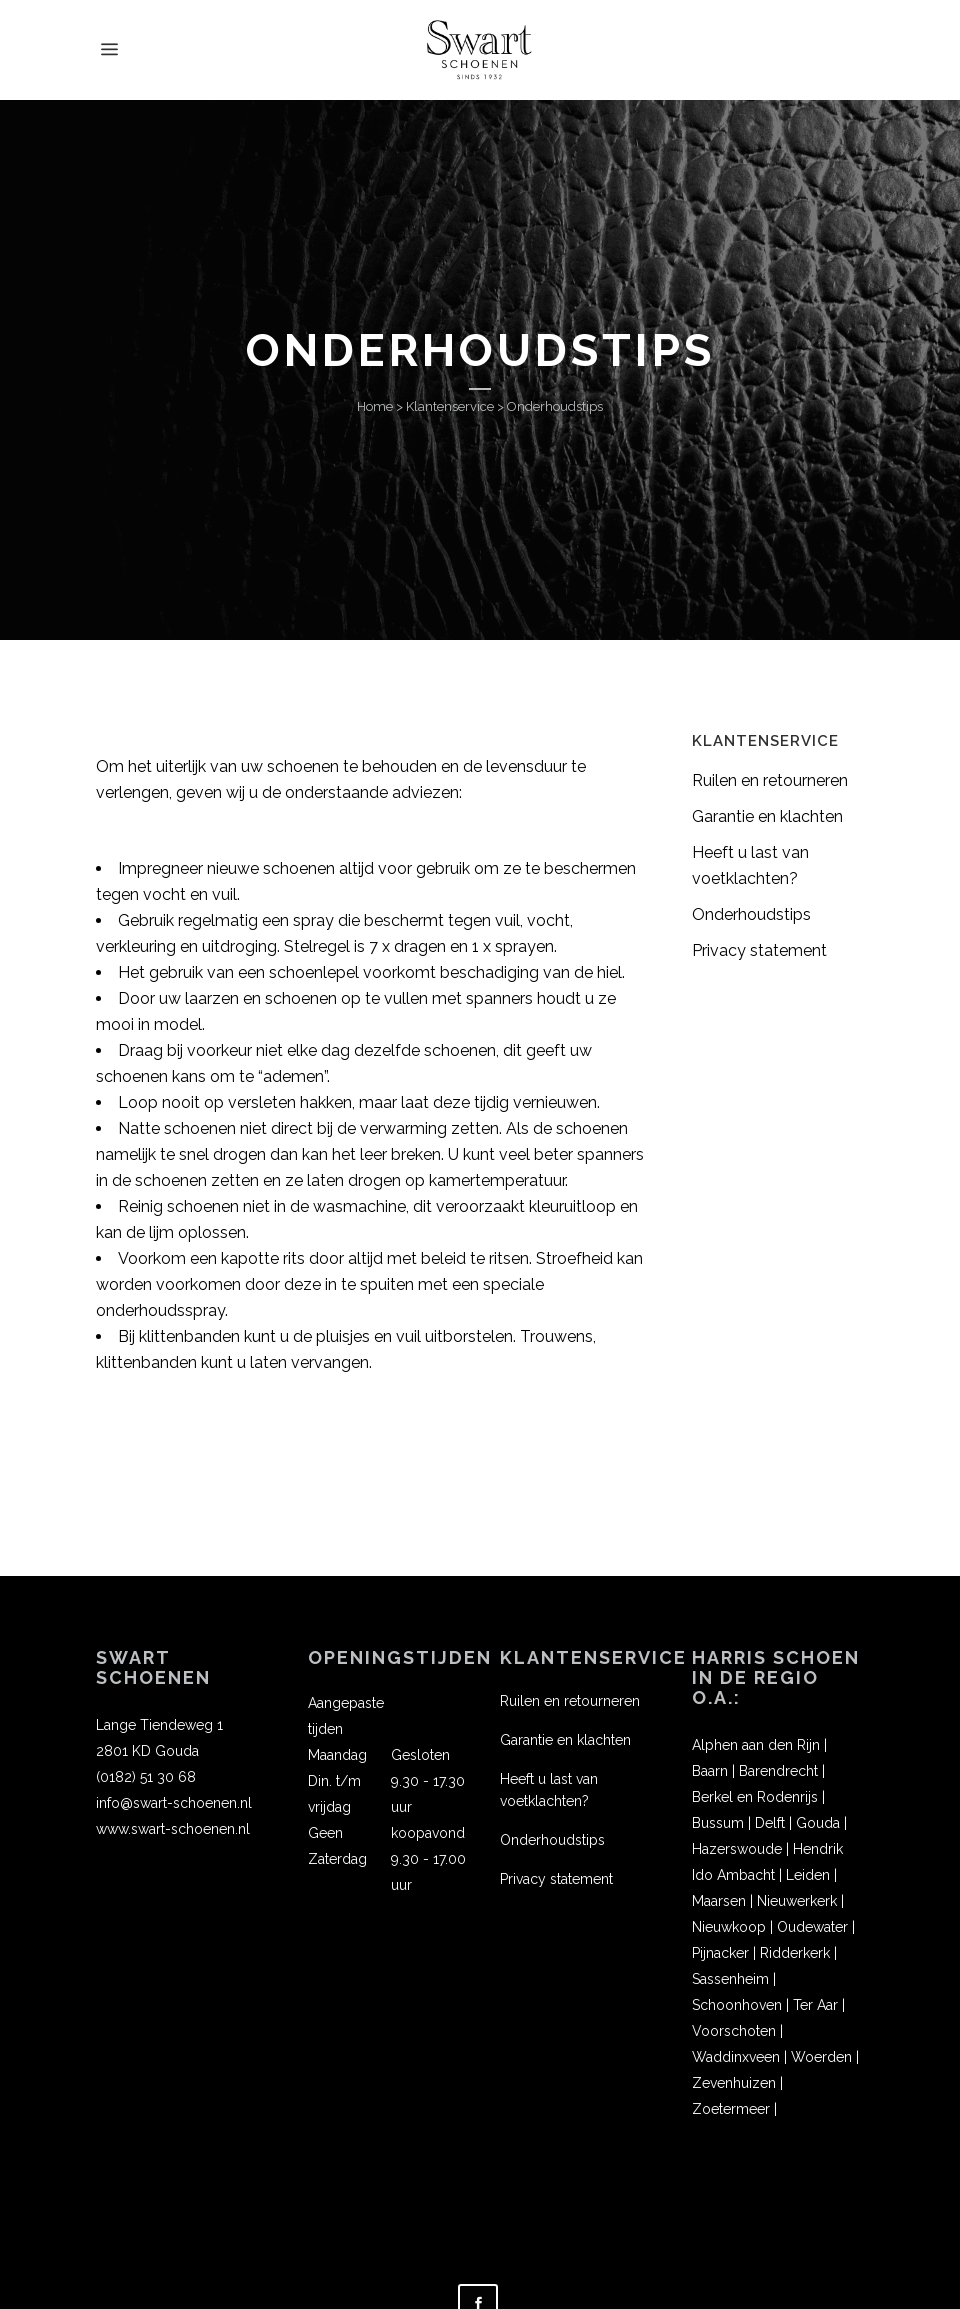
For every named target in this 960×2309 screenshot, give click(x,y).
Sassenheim (730, 1979)
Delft (770, 1823)
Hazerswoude (737, 1849)
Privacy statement (759, 950)
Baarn (710, 1771)
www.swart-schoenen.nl (173, 1829)
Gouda (818, 1823)
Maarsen (719, 1901)
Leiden (808, 1875)
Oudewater (812, 1927)
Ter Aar (815, 2005)
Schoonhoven (737, 2005)
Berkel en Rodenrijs (755, 1797)
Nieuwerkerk (797, 1901)
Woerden (821, 2057)
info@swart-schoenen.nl (174, 1803)
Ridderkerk (795, 1953)
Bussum (718, 1823)
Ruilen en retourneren (770, 780)
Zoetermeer (731, 2109)
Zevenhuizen (734, 2083)
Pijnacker (720, 1953)
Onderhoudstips (751, 914)
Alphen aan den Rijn (756, 1745)
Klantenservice (450, 406)
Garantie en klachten (767, 816)
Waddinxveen (736, 2057)
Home (375, 406)
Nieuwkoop (729, 1927)
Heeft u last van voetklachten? (549, 1790)
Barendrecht (778, 1771)
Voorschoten (734, 2031)
